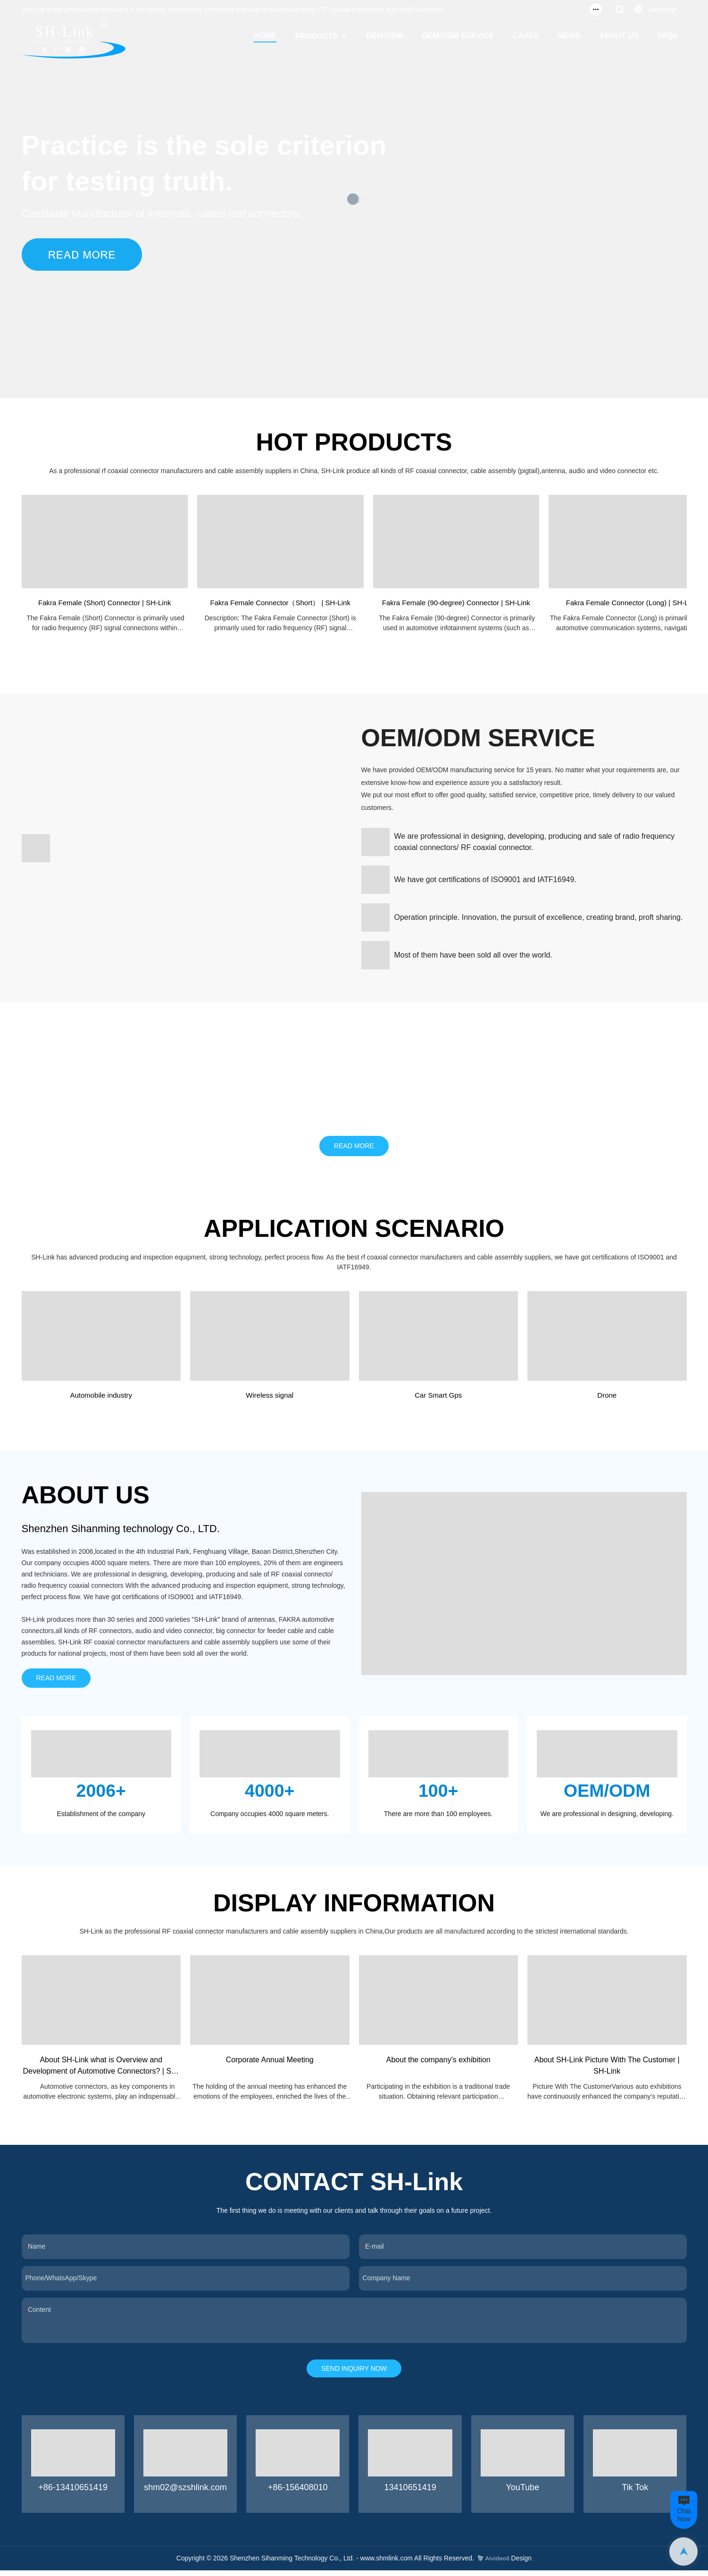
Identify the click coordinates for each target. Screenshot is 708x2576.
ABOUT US (619, 36)
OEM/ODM (384, 36)
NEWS (569, 36)
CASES (526, 36)
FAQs (667, 36)
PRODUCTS (316, 36)
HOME (265, 36)
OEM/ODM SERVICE (458, 36)
